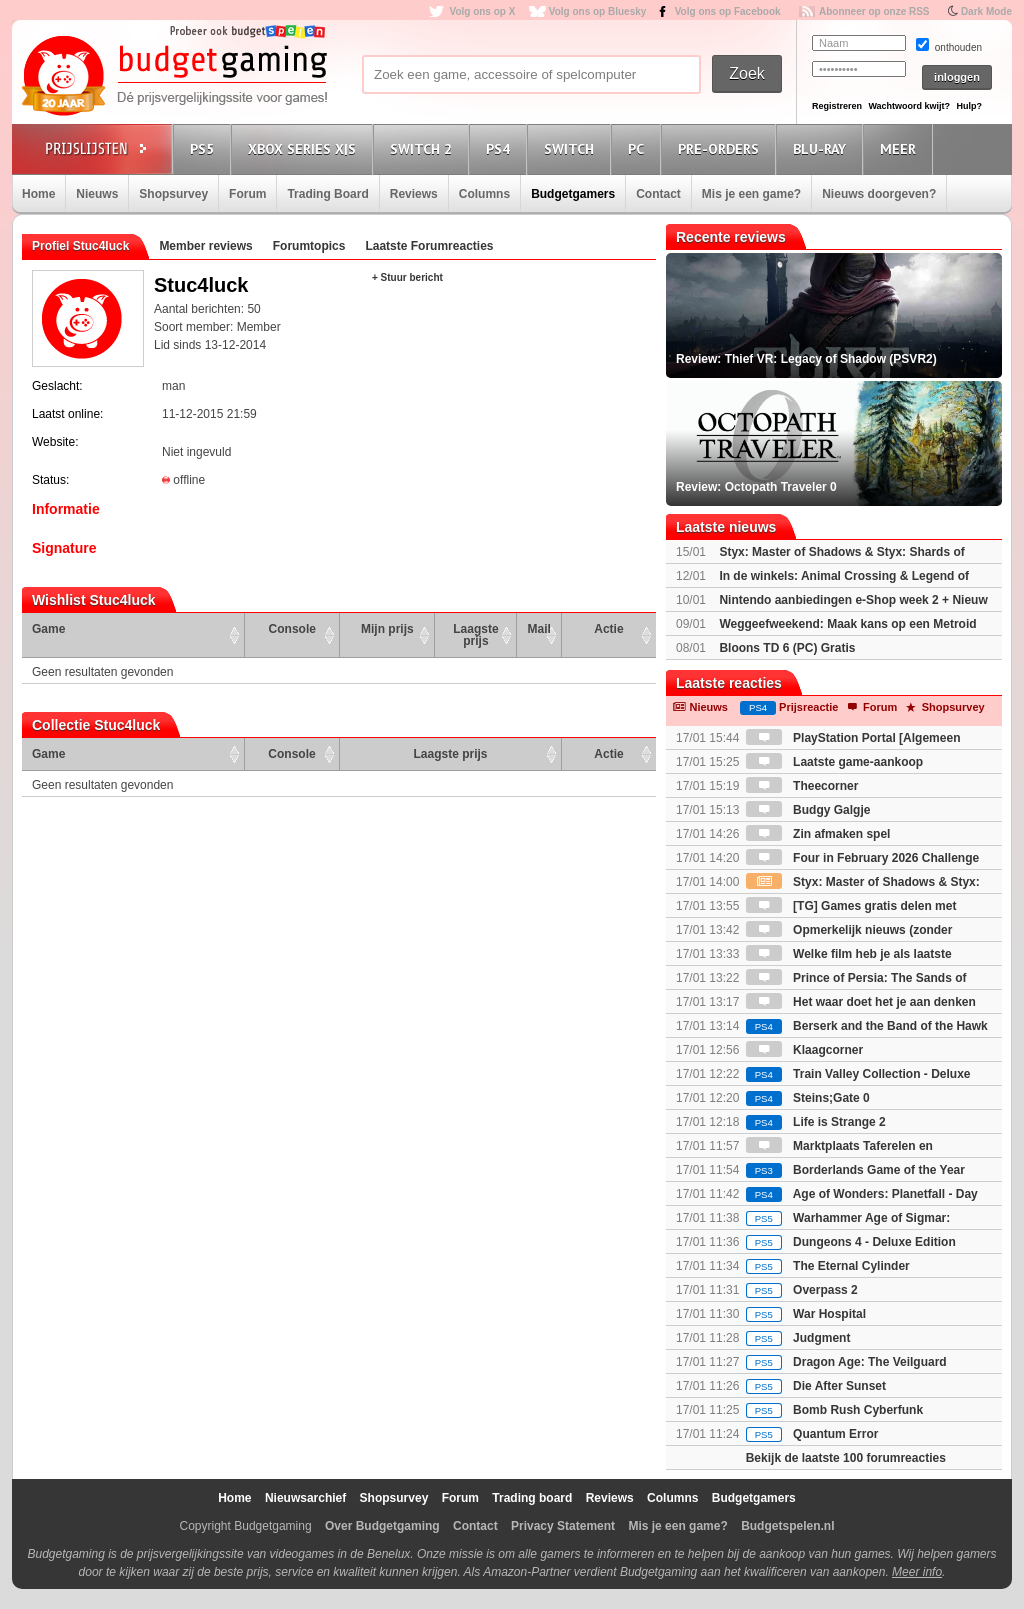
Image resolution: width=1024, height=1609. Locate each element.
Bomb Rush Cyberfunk (834, 1410)
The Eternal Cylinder (828, 1266)
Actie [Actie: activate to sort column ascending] (608, 629)
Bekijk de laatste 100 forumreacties (846, 1458)
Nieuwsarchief (305, 1498)
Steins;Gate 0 (808, 1098)
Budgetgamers (573, 194)
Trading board (532, 1498)
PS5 (205, 148)
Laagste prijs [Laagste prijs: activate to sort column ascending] (475, 635)
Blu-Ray (822, 148)
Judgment (798, 1338)
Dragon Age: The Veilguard (846, 1362)
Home (38, 194)
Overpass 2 (802, 1290)
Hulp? (969, 106)
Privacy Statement (563, 1526)
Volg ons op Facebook (728, 11)
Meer (901, 148)
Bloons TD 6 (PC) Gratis (787, 648)
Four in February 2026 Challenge (862, 858)
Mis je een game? (751, 194)
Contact (658, 194)
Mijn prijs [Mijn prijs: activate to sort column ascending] (387, 629)
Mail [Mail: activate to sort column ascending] (539, 629)
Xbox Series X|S (305, 148)
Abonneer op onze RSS (874, 11)
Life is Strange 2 (816, 1122)
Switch (572, 148)
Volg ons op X (482, 11)
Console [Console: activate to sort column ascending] (292, 629)
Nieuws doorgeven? (879, 194)
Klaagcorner (804, 1050)
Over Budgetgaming (382, 1526)
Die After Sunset (816, 1386)
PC (639, 148)
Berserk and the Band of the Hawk (867, 1026)
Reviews (414, 194)
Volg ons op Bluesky (598, 11)
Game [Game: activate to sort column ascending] (48, 629)
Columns (484, 194)
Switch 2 (424, 148)
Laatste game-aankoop (834, 762)
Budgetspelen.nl (787, 1526)
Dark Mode (986, 11)
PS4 (501, 148)
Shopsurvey (173, 194)
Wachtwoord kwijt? (909, 106)
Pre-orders (721, 148)
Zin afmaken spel (818, 834)
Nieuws (97, 194)
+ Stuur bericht (407, 277)
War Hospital (806, 1314)
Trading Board (327, 194)
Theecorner (802, 786)
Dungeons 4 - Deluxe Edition (851, 1242)
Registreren (837, 106)
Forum (247, 194)
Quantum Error (812, 1434)
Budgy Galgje (808, 810)
